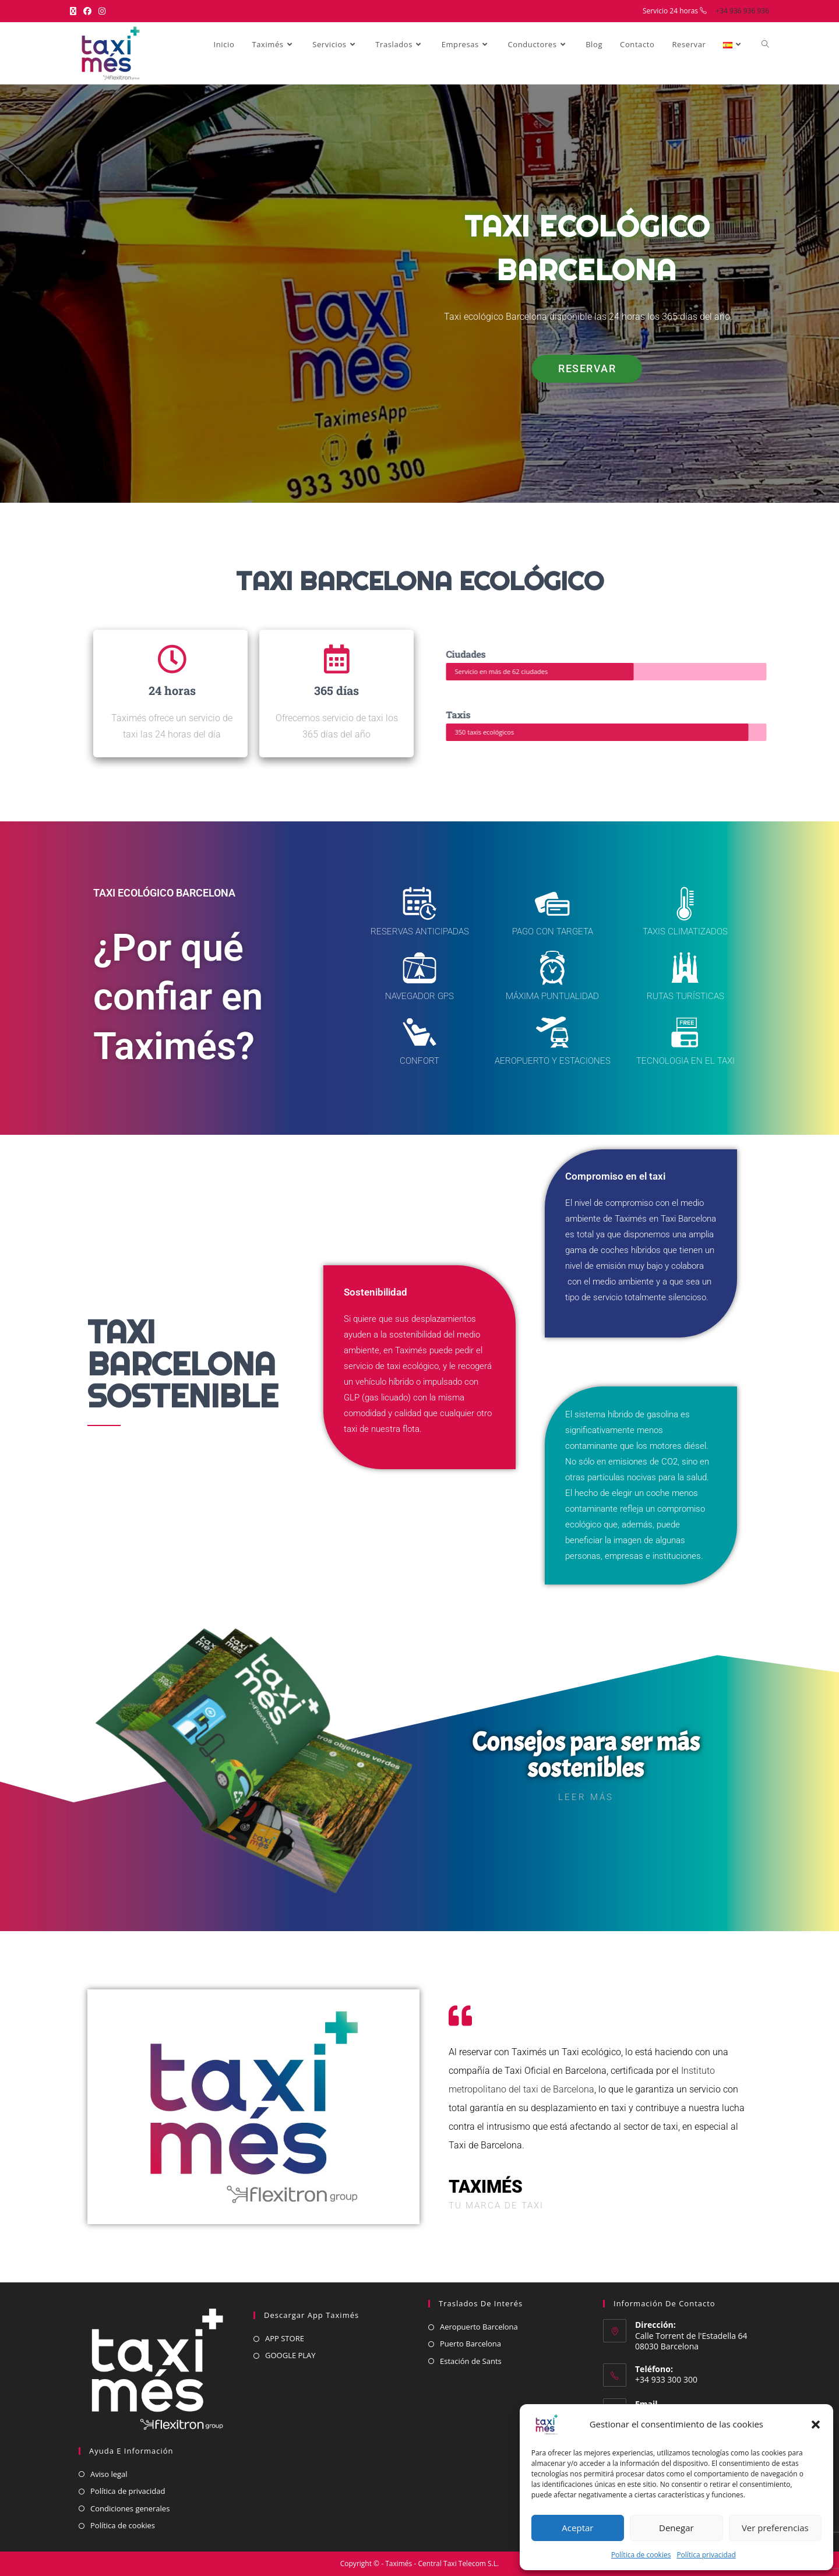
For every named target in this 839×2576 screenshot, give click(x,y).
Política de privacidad (127, 2491)
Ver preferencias (775, 2527)
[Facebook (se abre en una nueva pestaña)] (87, 11)
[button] (816, 2424)
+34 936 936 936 (742, 11)
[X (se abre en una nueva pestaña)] (75, 11)
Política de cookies (641, 2555)
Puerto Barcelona (470, 2343)
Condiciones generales (130, 2508)
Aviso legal (109, 2474)
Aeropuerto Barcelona (479, 2326)
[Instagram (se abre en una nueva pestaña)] (102, 11)
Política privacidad (705, 2555)
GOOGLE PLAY (290, 2355)
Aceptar (577, 2527)
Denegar (676, 2527)
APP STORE (284, 2338)
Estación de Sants (471, 2361)
